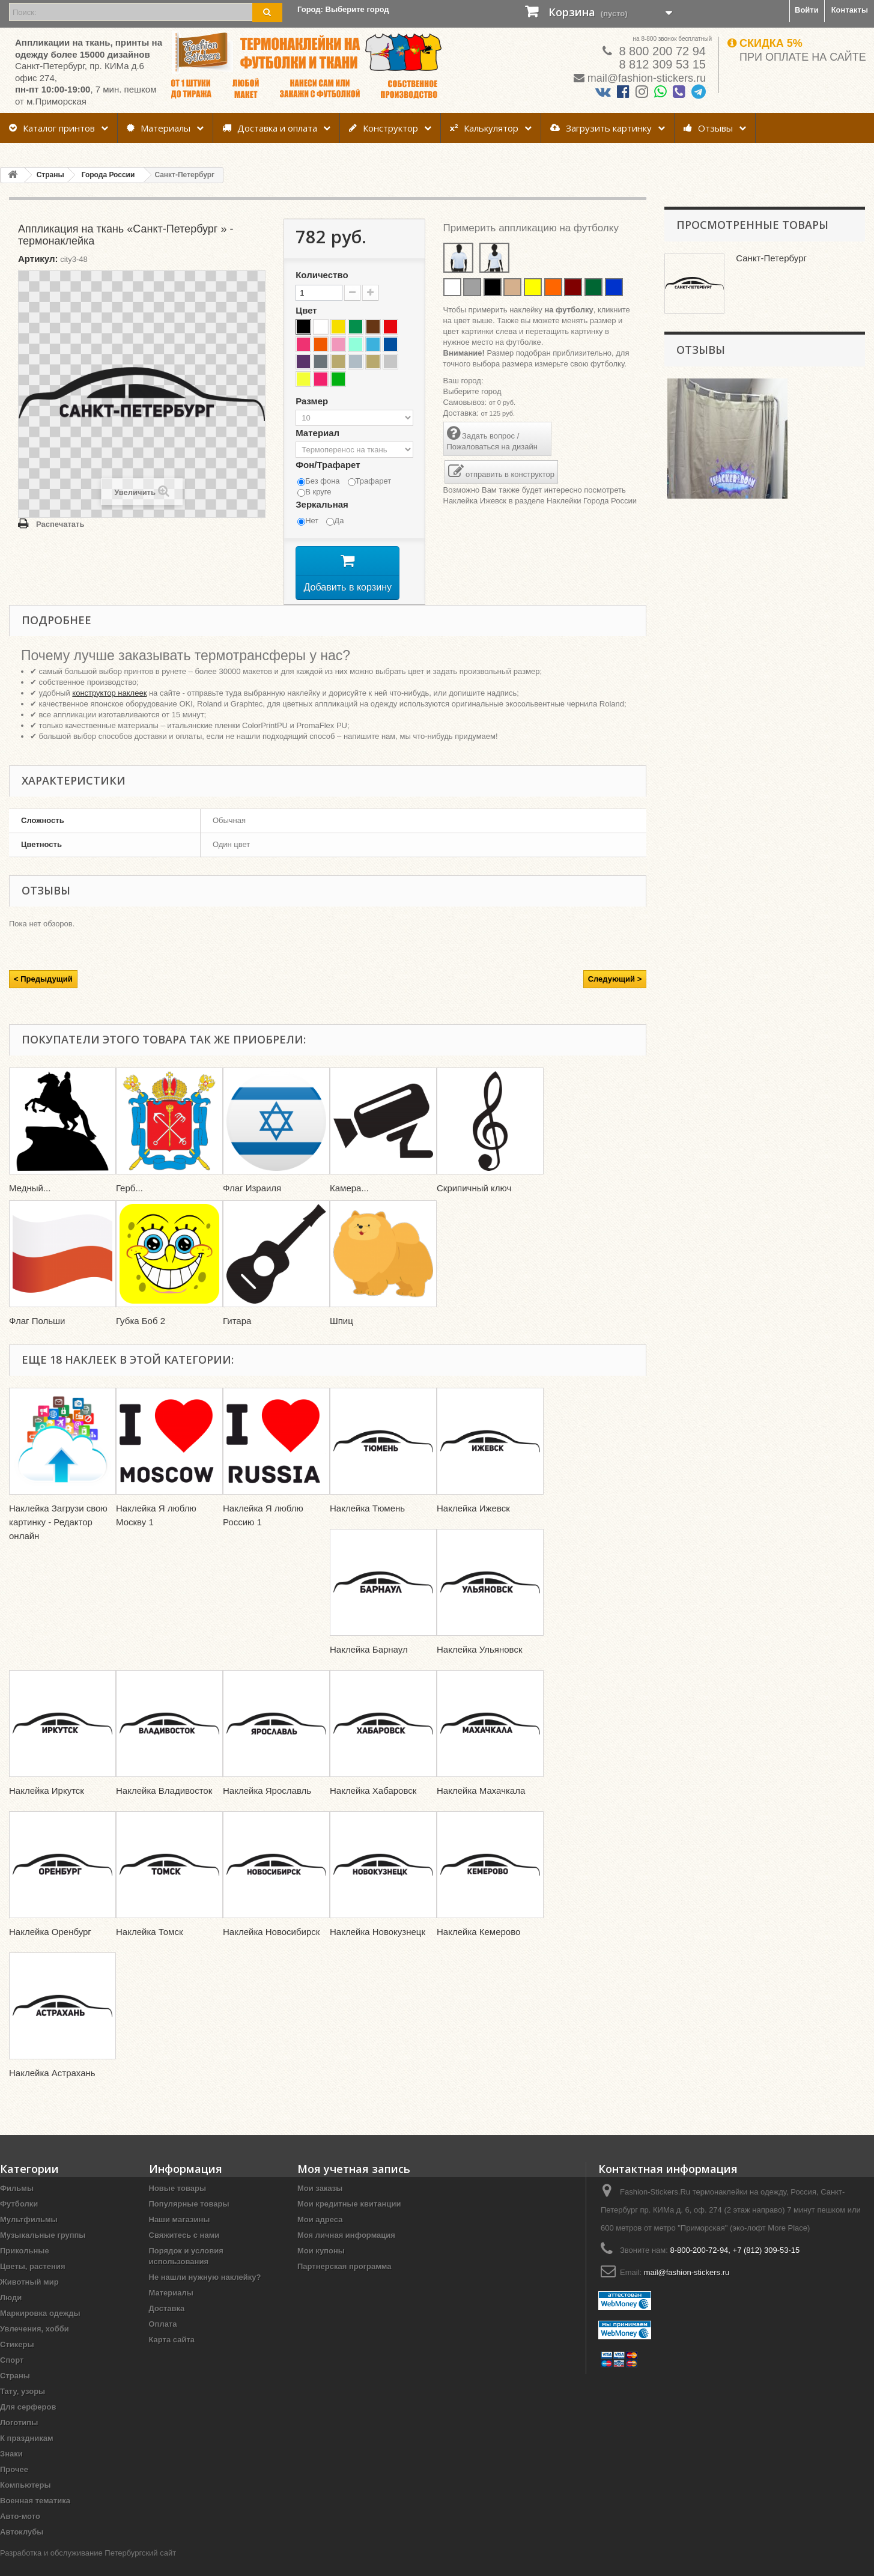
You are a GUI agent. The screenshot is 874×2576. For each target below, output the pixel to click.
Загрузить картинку (601, 128)
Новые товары (178, 2205)
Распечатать (60, 524)
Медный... (29, 1205)
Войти (807, 9)
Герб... (129, 1205)
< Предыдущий (43, 996)
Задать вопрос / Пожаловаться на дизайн (492, 438)
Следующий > (615, 996)
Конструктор (383, 128)
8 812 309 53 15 (661, 64)
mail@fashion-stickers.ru (646, 78)
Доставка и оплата (269, 128)
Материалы (158, 128)
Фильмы (17, 2205)
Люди (11, 2314)
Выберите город (472, 391)
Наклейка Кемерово (478, 1949)
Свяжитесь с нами (184, 2252)
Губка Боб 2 (140, 1338)
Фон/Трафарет (329, 465)
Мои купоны (321, 2268)
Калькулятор (484, 128)
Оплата (163, 2341)
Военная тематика (35, 2518)
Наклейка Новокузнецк (377, 1949)
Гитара (237, 1338)
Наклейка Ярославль (267, 1808)
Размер (313, 401)
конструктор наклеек (109, 710)
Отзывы (708, 128)
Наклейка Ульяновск (480, 1667)
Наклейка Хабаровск (373, 1808)
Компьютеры (25, 2502)
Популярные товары (189, 2221)
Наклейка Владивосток (164, 1808)
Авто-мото (20, 2533)
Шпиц (341, 1338)
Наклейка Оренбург (50, 1949)
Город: (343, 9)
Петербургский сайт (140, 2570)
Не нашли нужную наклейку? (205, 2294)
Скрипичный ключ (474, 1205)
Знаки (11, 2471)
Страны (15, 2393)
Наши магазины (179, 2236)
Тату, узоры (22, 2408)
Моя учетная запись (353, 2186)
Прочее (14, 2486)
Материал (319, 433)
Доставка (167, 2325)
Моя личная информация (346, 2252)
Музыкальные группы (42, 2252)
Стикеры (17, 2361)
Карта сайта (172, 2357)
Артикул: (38, 259)
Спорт (11, 2377)
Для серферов (28, 2424)
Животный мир (29, 2299)
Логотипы (19, 2439)
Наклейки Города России (592, 500)
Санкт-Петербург (772, 258)
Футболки (19, 2221)
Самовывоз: (465, 402)
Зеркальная (323, 504)
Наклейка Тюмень (367, 1525)
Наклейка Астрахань (52, 2090)
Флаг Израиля (252, 1205)
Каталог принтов (52, 128)
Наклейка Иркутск (46, 1808)
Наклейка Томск (149, 1949)
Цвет (308, 310)
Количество (322, 275)
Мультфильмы (29, 2236)
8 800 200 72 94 (661, 51)
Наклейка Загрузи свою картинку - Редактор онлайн (58, 1539)
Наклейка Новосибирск (271, 1949)
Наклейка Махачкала (482, 1808)
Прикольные (24, 2268)
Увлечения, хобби (34, 2346)
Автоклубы (21, 2549)
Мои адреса (319, 2236)
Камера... (349, 1205)
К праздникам (26, 2455)
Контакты (849, 9)
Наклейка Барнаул (369, 1667)
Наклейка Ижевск (475, 500)
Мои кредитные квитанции (349, 2221)
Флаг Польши (37, 1338)
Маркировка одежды (40, 2330)
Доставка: (461, 413)
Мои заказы (319, 2205)
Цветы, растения (32, 2283)
